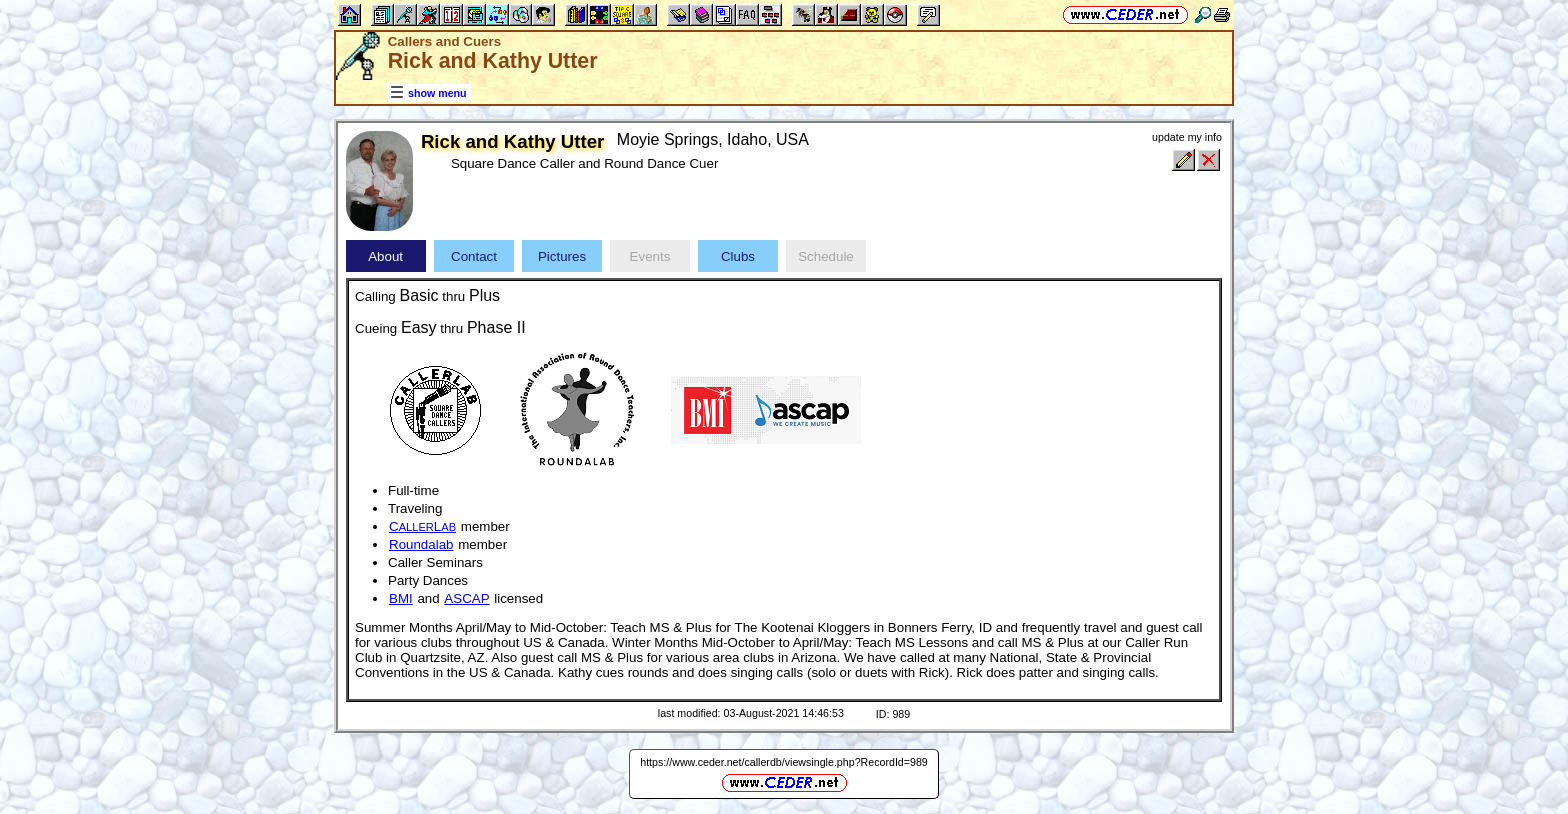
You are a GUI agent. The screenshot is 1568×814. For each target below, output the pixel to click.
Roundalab (421, 544)
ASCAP (466, 598)
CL (422, 526)
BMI (401, 598)
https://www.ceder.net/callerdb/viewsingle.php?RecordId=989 (784, 762)
